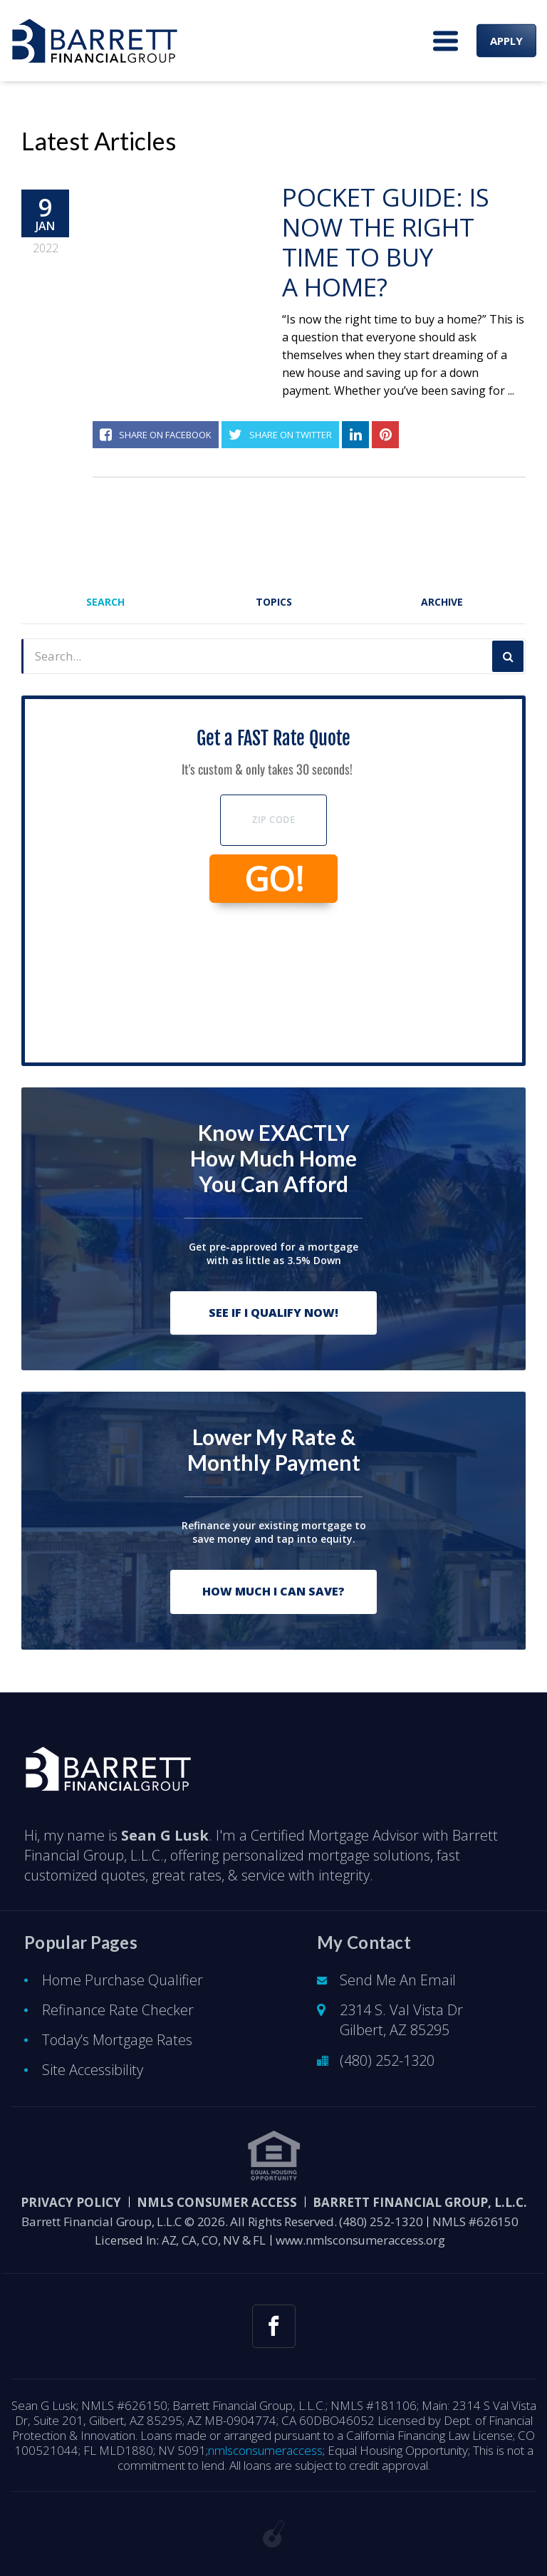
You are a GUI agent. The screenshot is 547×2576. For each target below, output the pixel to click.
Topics (274, 602)
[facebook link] (274, 2326)
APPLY (506, 40)
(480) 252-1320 (387, 2060)
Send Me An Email (398, 1980)
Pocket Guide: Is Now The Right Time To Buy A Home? (385, 242)
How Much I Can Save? (273, 1591)
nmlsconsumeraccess (265, 2450)
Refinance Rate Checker (118, 2009)
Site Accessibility (92, 2069)
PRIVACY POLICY (71, 2202)
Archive (442, 602)
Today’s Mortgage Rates (117, 2039)
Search (105, 602)
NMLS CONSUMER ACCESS (217, 2202)
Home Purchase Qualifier (122, 1980)
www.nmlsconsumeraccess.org (360, 2240)
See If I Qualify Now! (273, 1312)
